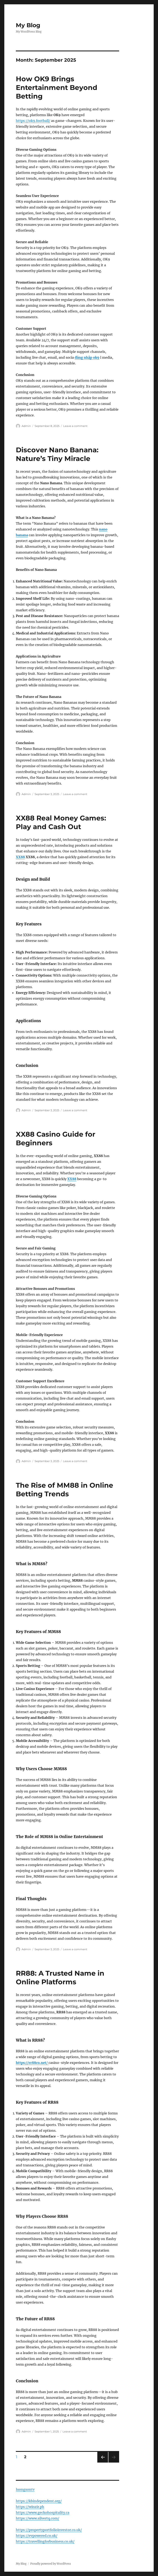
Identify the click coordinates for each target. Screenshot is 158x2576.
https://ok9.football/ (33, 121)
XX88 (20, 857)
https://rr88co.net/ (32, 2063)
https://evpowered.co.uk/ (36, 2536)
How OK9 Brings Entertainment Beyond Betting (56, 87)
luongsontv (25, 2489)
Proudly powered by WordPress (50, 2563)
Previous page (102, 2462)
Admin (26, 426)
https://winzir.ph (30, 2507)
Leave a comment (75, 426)
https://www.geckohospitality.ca (42, 2512)
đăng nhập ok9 (87, 357)
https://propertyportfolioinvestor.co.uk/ (49, 2530)
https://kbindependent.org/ (39, 2501)
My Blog (28, 25)
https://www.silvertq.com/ (37, 2518)
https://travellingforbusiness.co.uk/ (45, 2541)
